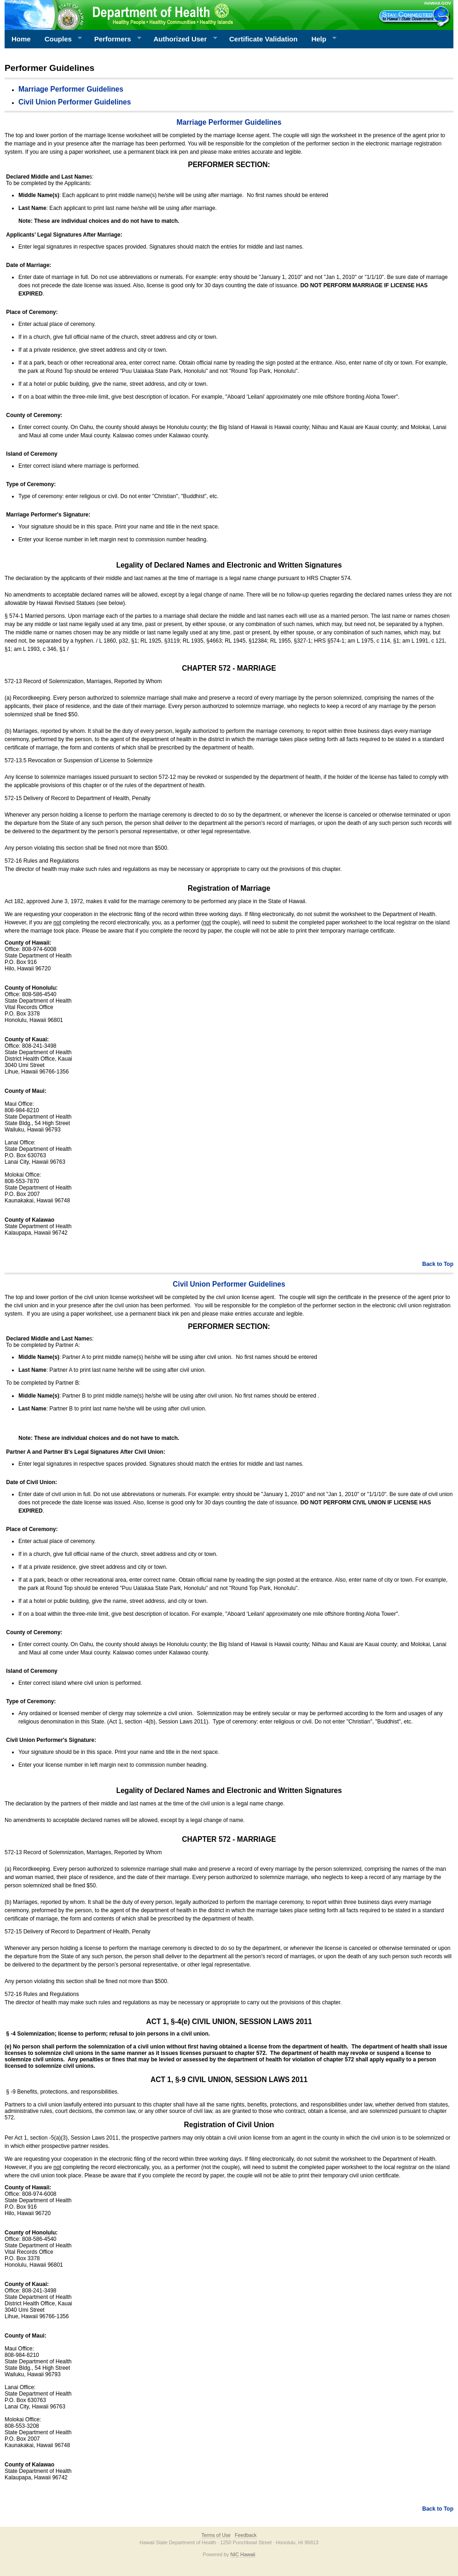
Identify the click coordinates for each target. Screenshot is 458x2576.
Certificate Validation (263, 39)
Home (21, 39)
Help (320, 39)
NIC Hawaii (243, 2554)
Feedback (245, 2535)
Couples (60, 39)
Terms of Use (216, 2535)
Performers (114, 39)
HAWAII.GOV (437, 3)
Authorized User (181, 39)
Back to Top (437, 1264)
